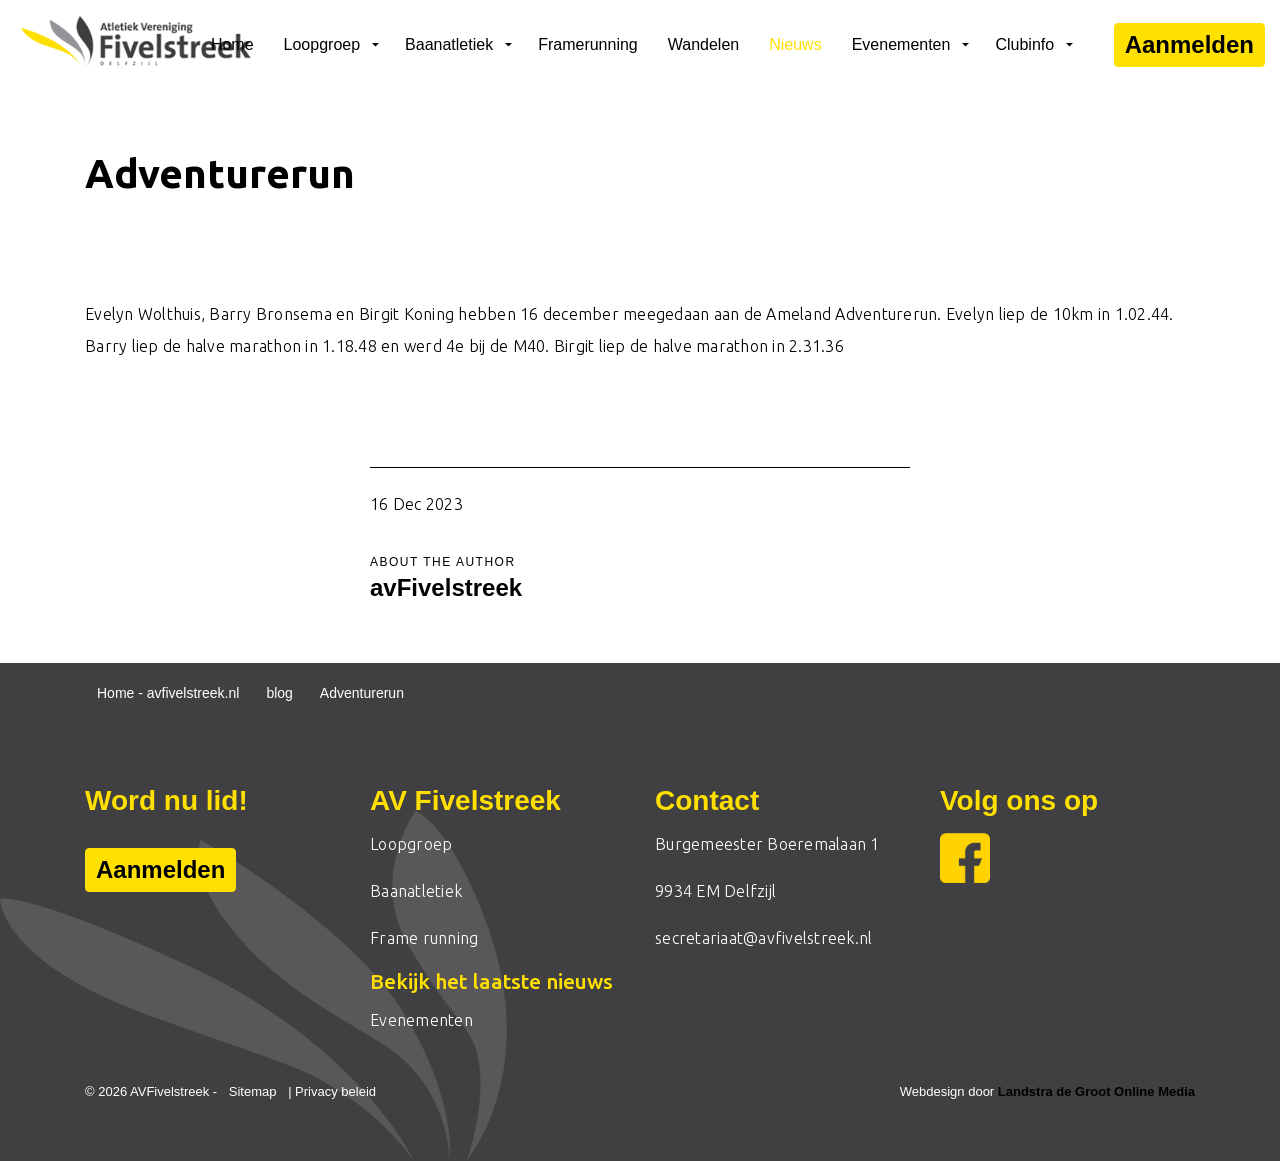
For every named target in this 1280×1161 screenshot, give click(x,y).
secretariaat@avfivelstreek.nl (763, 938)
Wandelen (703, 44)
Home (232, 44)
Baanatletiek (449, 44)
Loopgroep (322, 44)
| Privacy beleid (332, 1091)
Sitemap (253, 1091)
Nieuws (795, 44)
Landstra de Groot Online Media (1096, 1091)
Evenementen (901, 44)
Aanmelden (1189, 45)
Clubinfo (1024, 44)
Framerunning (588, 44)
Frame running (424, 938)
